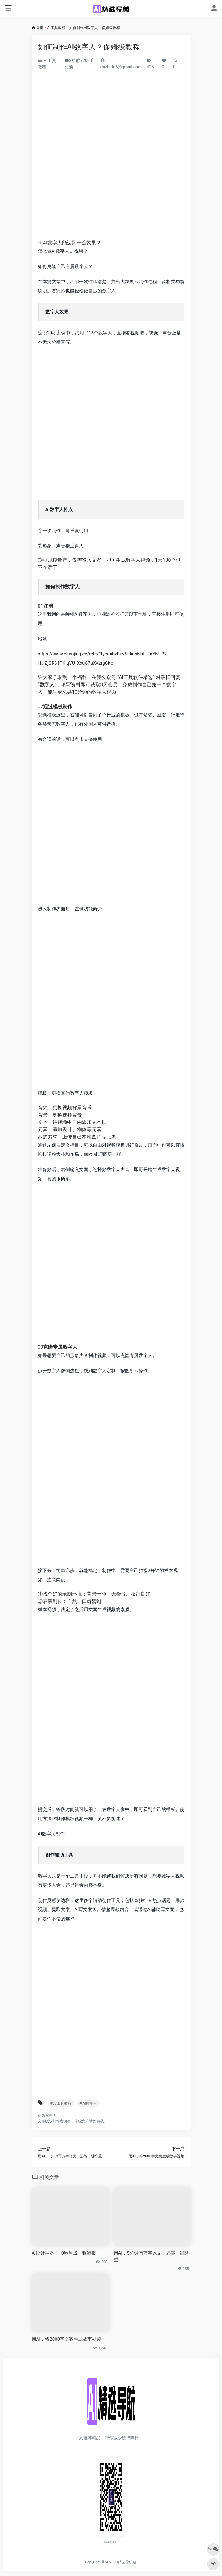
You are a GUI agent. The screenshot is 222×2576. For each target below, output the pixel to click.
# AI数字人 (88, 2103)
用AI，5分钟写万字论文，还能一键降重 (151, 2256)
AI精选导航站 (125, 2562)
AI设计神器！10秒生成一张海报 (64, 2253)
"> (213, 2549)
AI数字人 (61, 251)
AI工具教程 (56, 28)
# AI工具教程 (60, 2103)
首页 (39, 28)
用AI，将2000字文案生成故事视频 (66, 2339)
